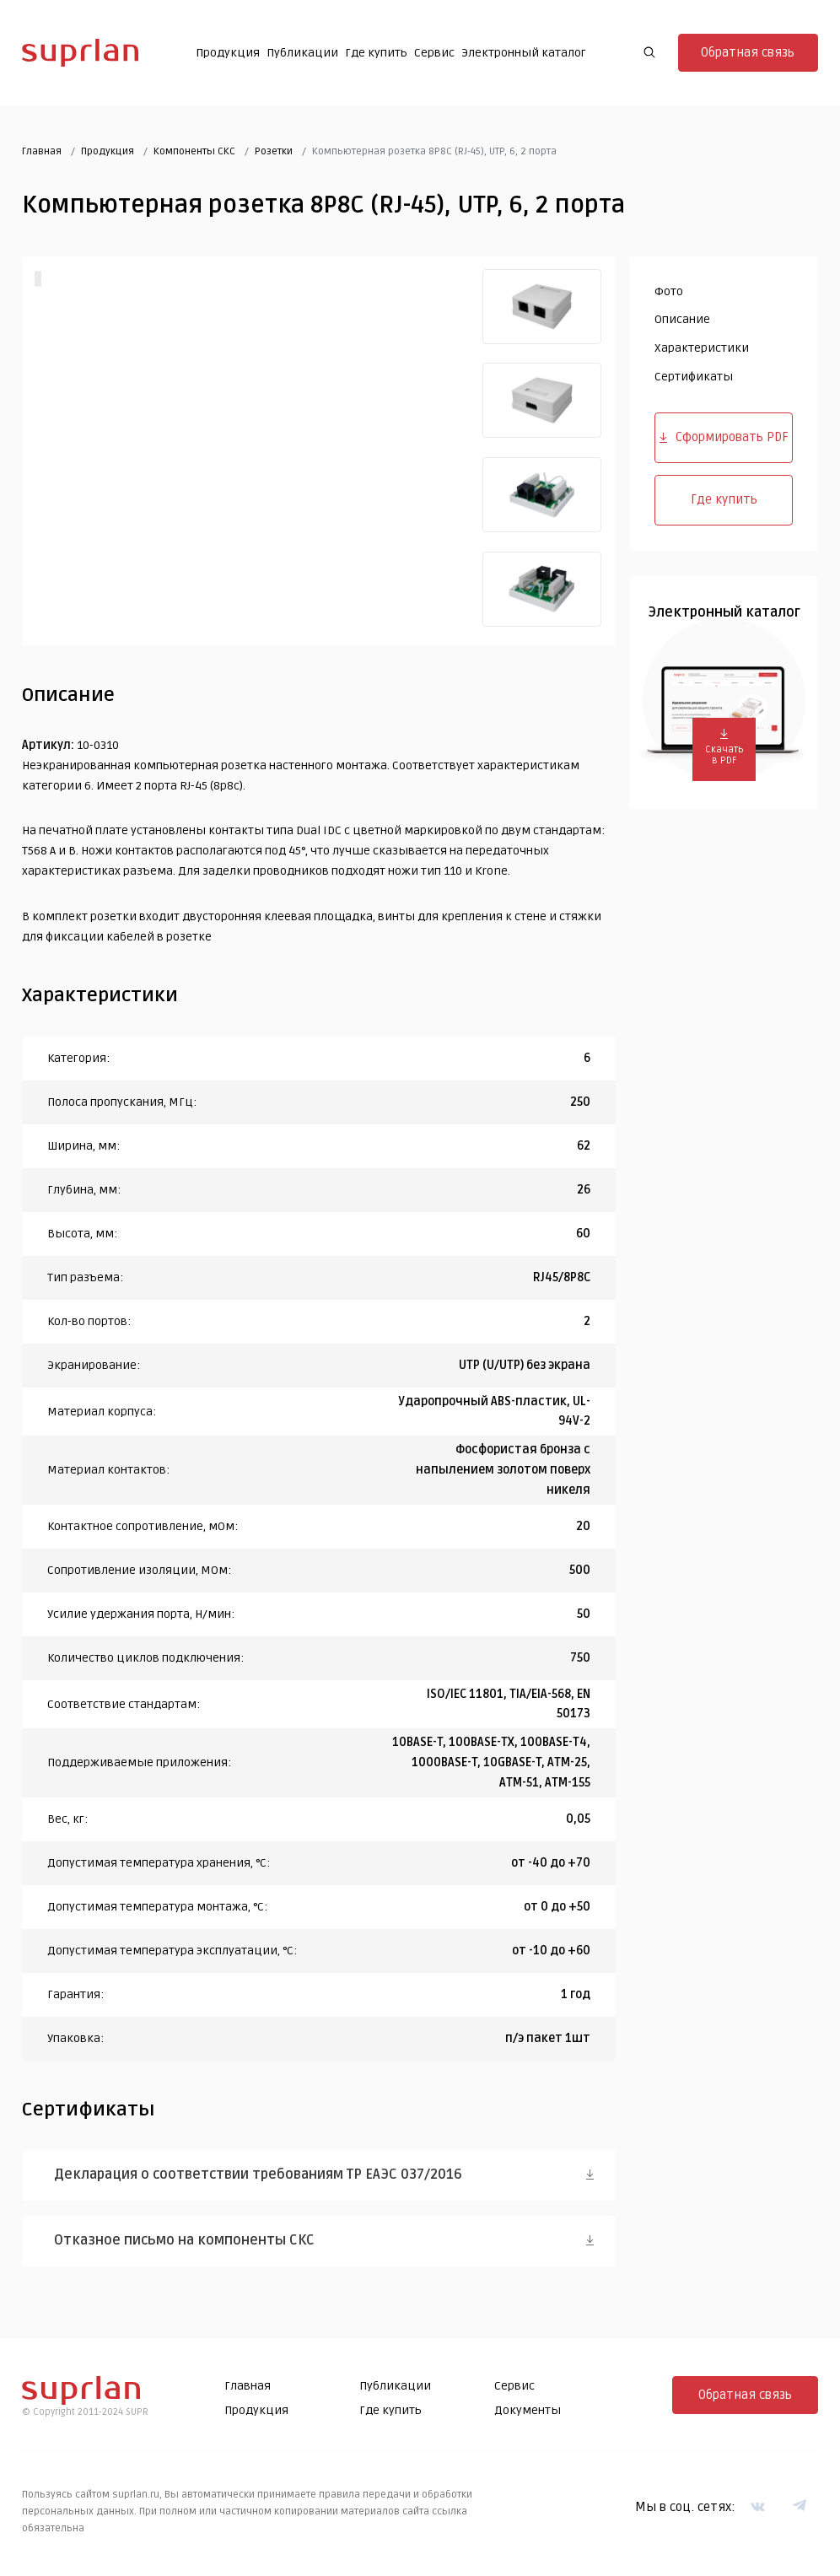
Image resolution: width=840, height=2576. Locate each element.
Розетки (274, 151)
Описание (682, 319)
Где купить (376, 53)
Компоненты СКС (194, 151)
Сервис (434, 53)
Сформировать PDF (724, 437)
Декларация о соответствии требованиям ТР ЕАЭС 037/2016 (259, 2174)
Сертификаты (693, 376)
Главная (42, 151)
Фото (668, 291)
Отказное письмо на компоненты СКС (184, 2240)
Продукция (228, 53)
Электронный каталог (523, 53)
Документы (527, 2410)
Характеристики (701, 348)
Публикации (302, 53)
